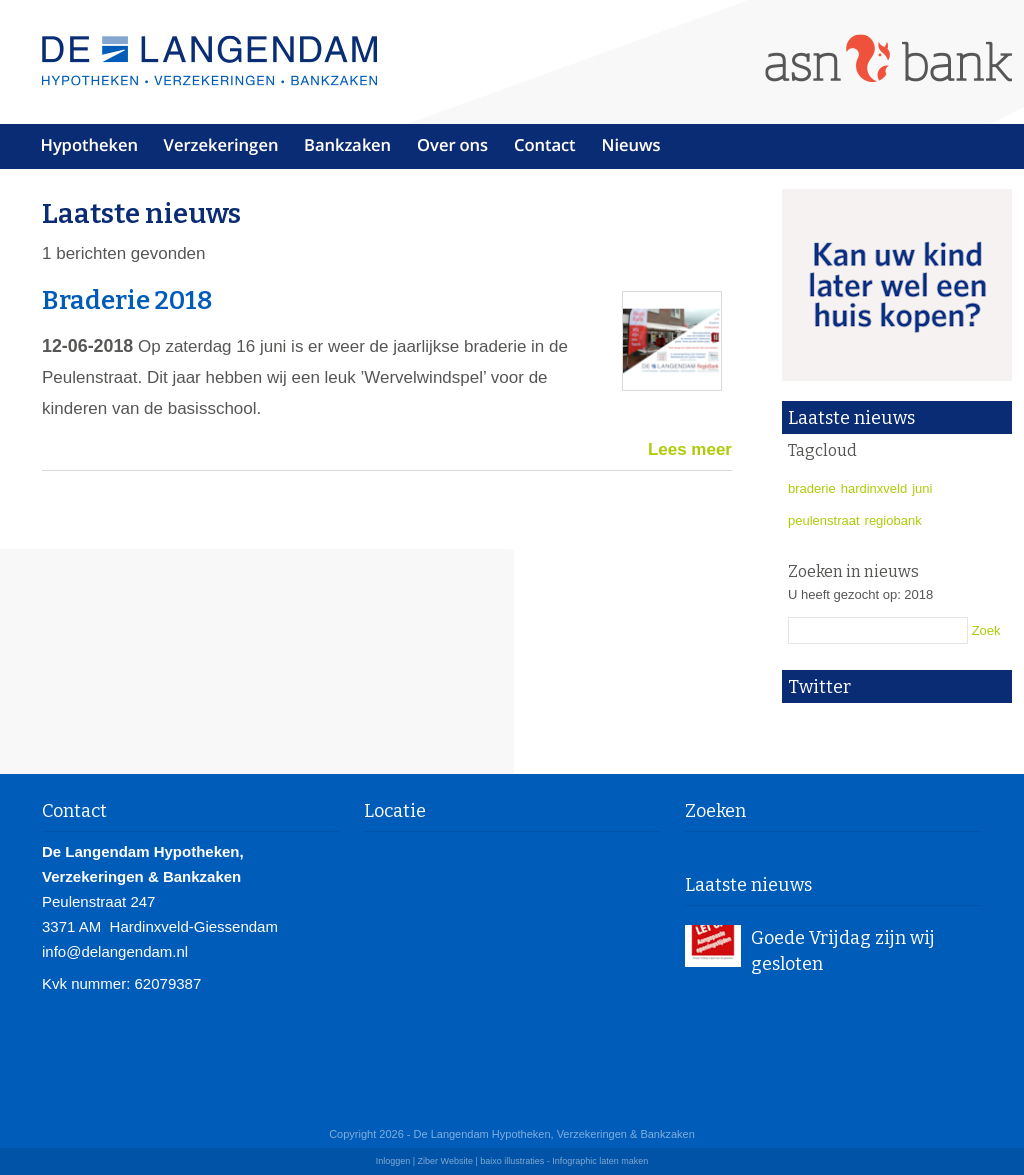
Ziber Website (445, 1161)
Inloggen (393, 1161)
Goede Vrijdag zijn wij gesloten (843, 951)
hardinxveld (874, 488)
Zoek (986, 630)
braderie (812, 488)
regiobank (893, 520)
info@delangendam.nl (115, 951)
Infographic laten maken (600, 1161)
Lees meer (690, 449)
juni (922, 488)
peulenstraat (824, 520)
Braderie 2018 (127, 300)
